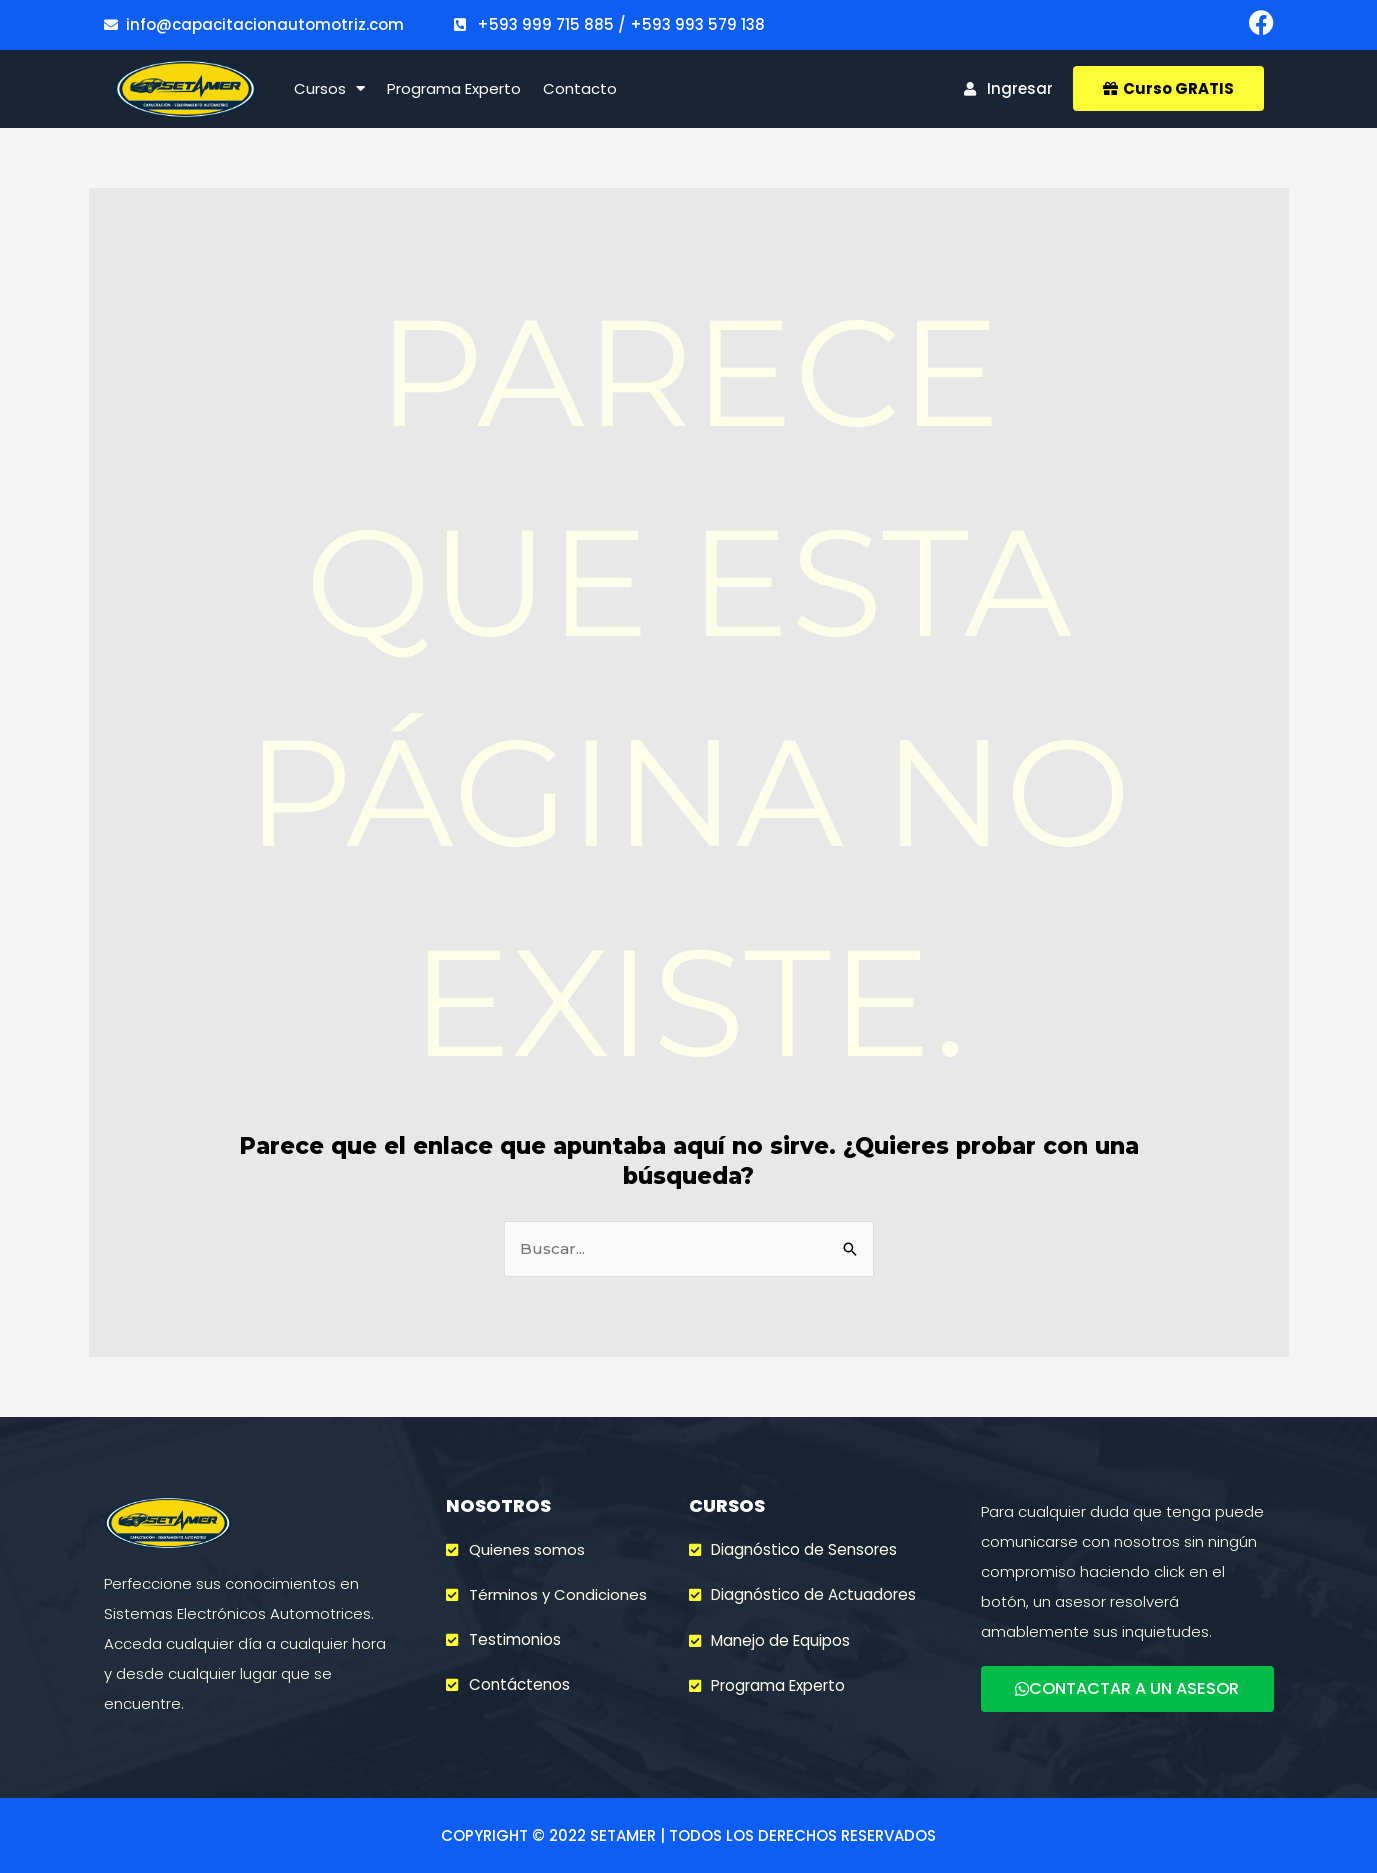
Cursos (329, 89)
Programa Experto (454, 88)
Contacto (580, 88)
